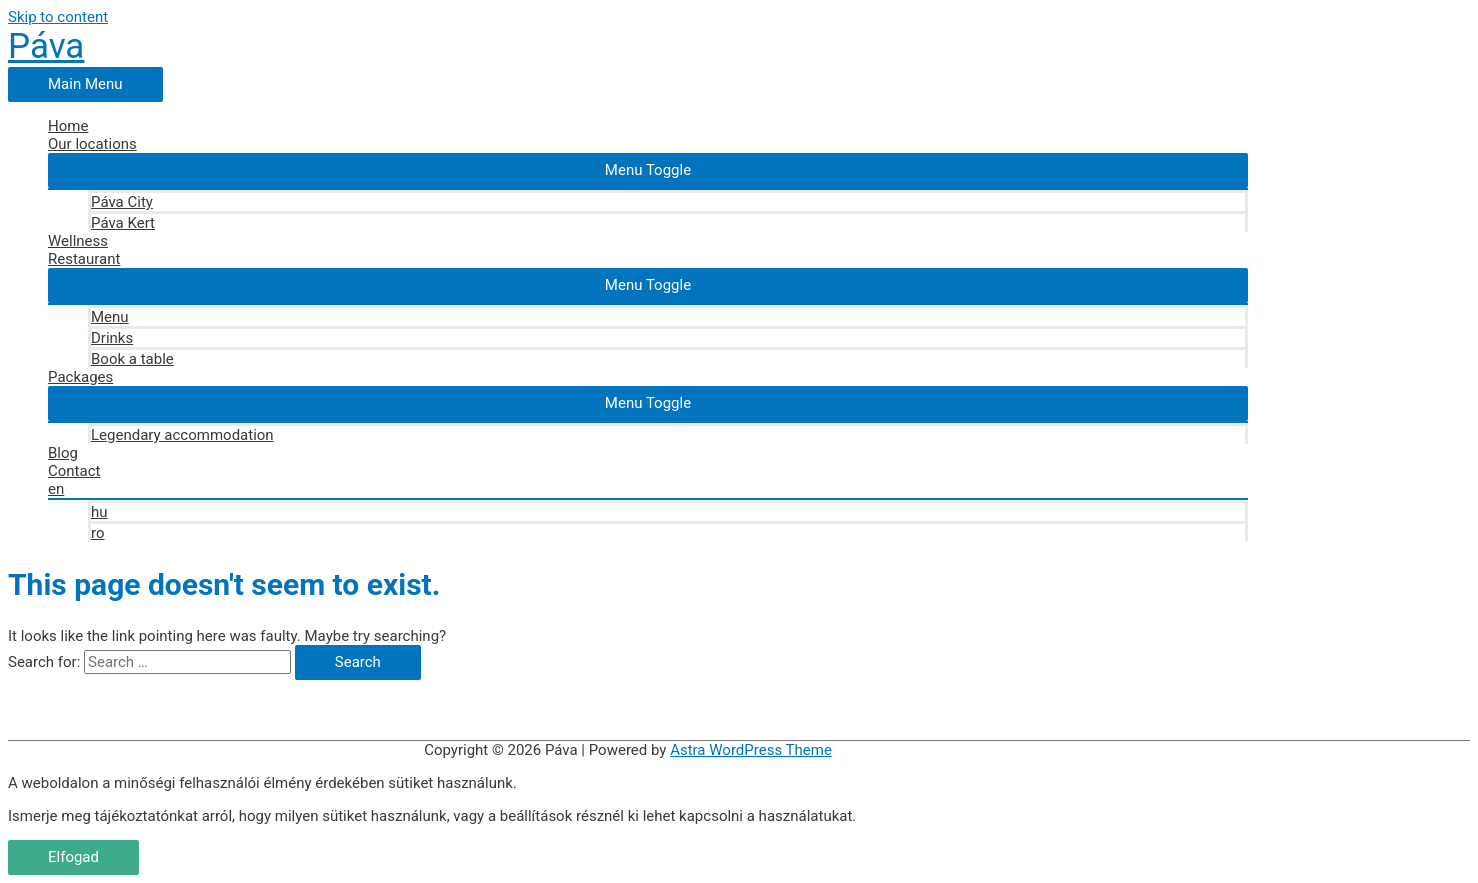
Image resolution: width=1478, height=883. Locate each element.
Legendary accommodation (182, 435)
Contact (74, 471)
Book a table (132, 359)
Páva (46, 46)
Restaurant (84, 259)
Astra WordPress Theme (751, 750)
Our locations (92, 144)
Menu (110, 317)
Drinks (112, 338)
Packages (80, 377)
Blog (63, 453)
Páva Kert (123, 223)
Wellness (78, 241)
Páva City (122, 202)
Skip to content (58, 17)
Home (68, 126)
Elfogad (73, 857)
